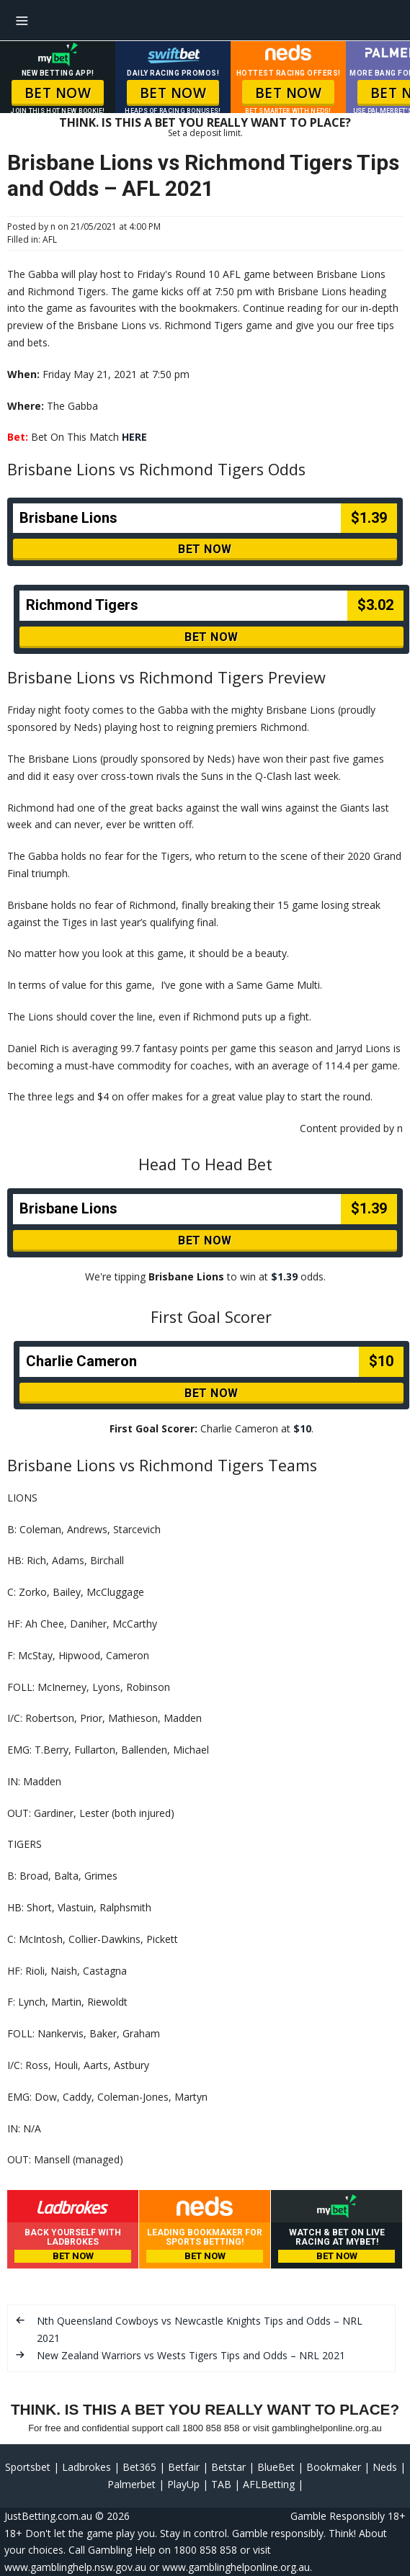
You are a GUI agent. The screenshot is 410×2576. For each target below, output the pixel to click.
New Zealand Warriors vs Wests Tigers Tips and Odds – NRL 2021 (191, 2355)
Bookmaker (333, 2467)
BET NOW (58, 93)
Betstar (228, 2467)
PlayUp (183, 2484)
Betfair (184, 2467)
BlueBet (276, 2467)
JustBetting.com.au (48, 2516)
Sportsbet (27, 2467)
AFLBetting (269, 2484)
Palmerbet (131, 2484)
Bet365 (139, 2467)
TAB (221, 2484)
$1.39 (284, 1276)
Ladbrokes (86, 2467)
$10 (302, 1428)
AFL (50, 239)
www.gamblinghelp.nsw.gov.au (75, 2567)
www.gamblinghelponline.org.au (236, 2567)
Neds (385, 2467)
